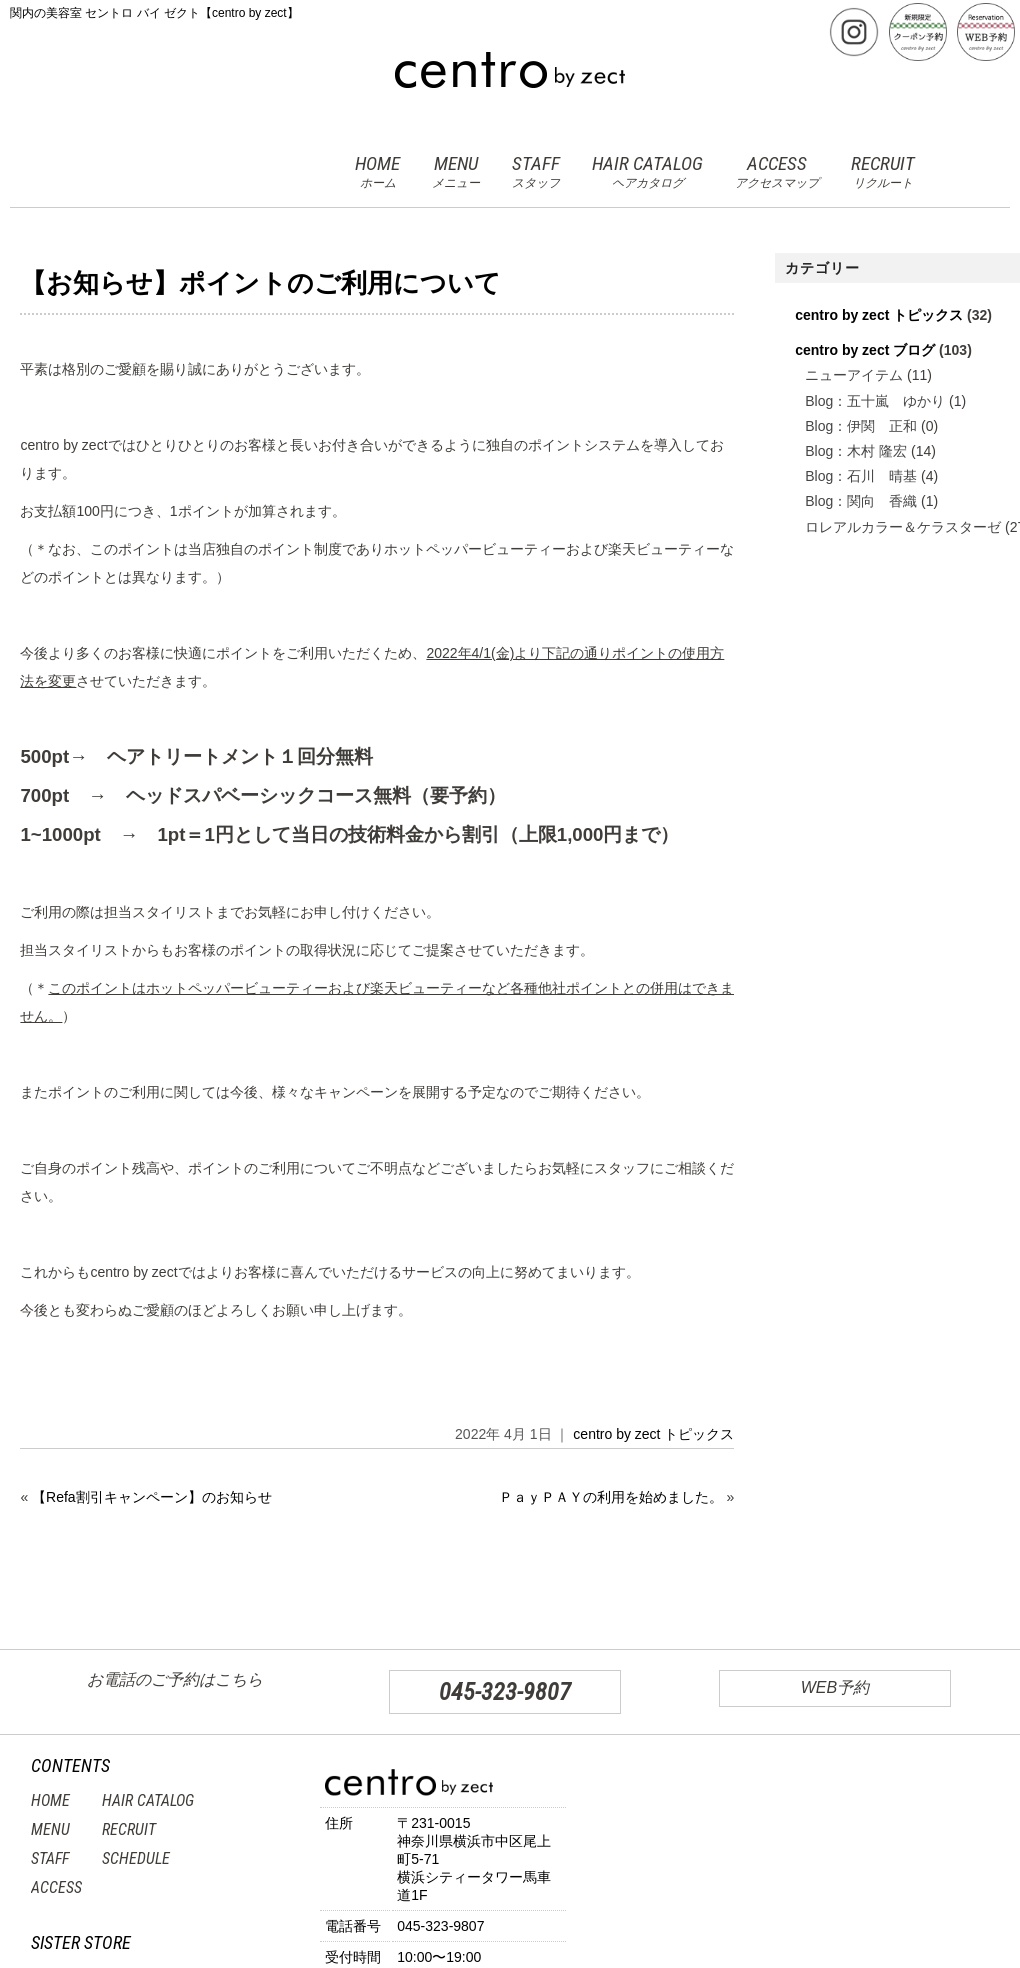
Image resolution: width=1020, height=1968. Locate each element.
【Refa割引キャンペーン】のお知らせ (152, 1497)
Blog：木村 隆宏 (856, 451)
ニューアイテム (854, 375)
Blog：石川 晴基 (861, 476)
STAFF (536, 172)
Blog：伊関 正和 (861, 426)
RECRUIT (883, 172)
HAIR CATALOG (647, 172)
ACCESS (777, 172)
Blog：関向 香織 (861, 501)
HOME (377, 172)
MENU (456, 172)
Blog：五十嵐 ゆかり (875, 401)
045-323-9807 (505, 1692)
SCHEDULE (136, 1858)
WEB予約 (835, 1687)
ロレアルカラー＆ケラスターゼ (903, 527)
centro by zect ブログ (865, 350)
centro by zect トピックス (653, 1434)
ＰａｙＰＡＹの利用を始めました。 (611, 1497)
